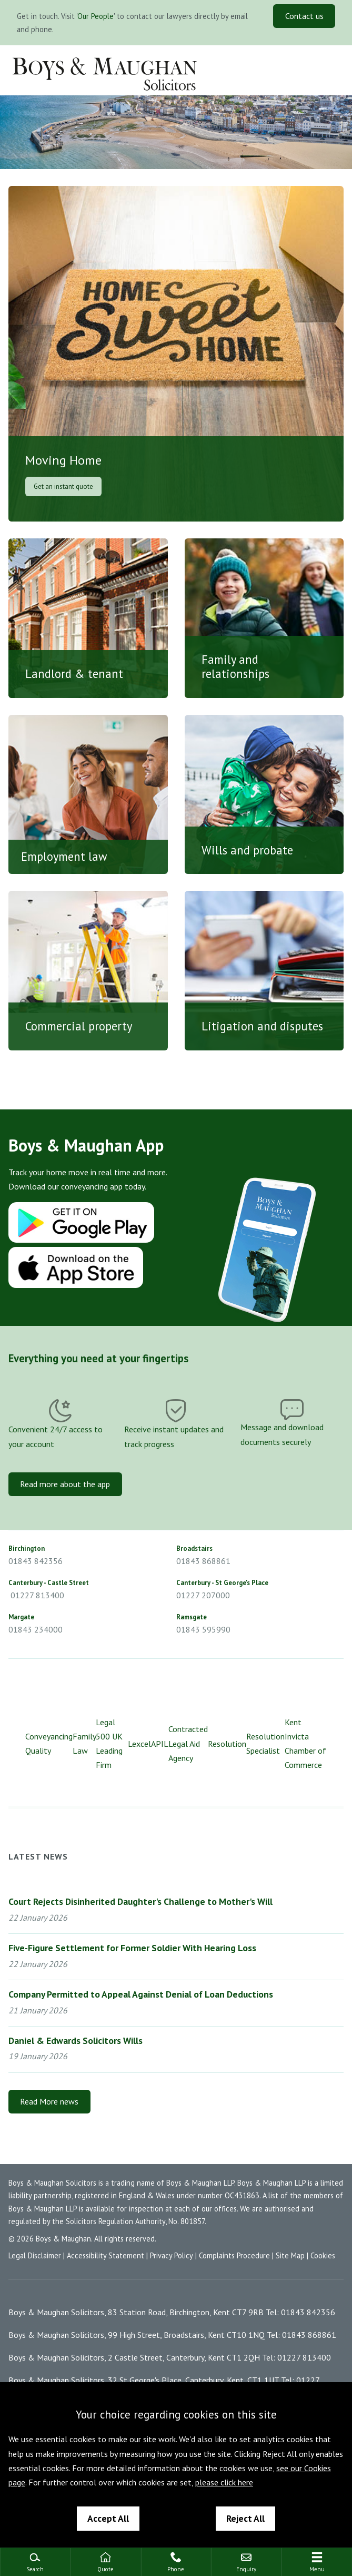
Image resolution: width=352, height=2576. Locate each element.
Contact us (304, 16)
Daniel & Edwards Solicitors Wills (75, 2040)
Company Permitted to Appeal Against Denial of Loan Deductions (140, 1994)
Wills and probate (247, 850)
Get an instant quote (63, 486)
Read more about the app (65, 1484)
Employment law (64, 856)
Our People (95, 16)
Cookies (322, 2255)
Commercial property (78, 1026)
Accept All (108, 2518)
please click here (224, 2482)
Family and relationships (235, 666)
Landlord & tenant (74, 673)
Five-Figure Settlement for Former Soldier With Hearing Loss (132, 1948)
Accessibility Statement (105, 2255)
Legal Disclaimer (34, 2255)
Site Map (290, 2255)
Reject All (245, 2518)
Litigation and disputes (262, 1026)
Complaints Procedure (234, 2255)
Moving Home (63, 460)
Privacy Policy (171, 2255)
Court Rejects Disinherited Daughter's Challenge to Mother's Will (140, 1901)
